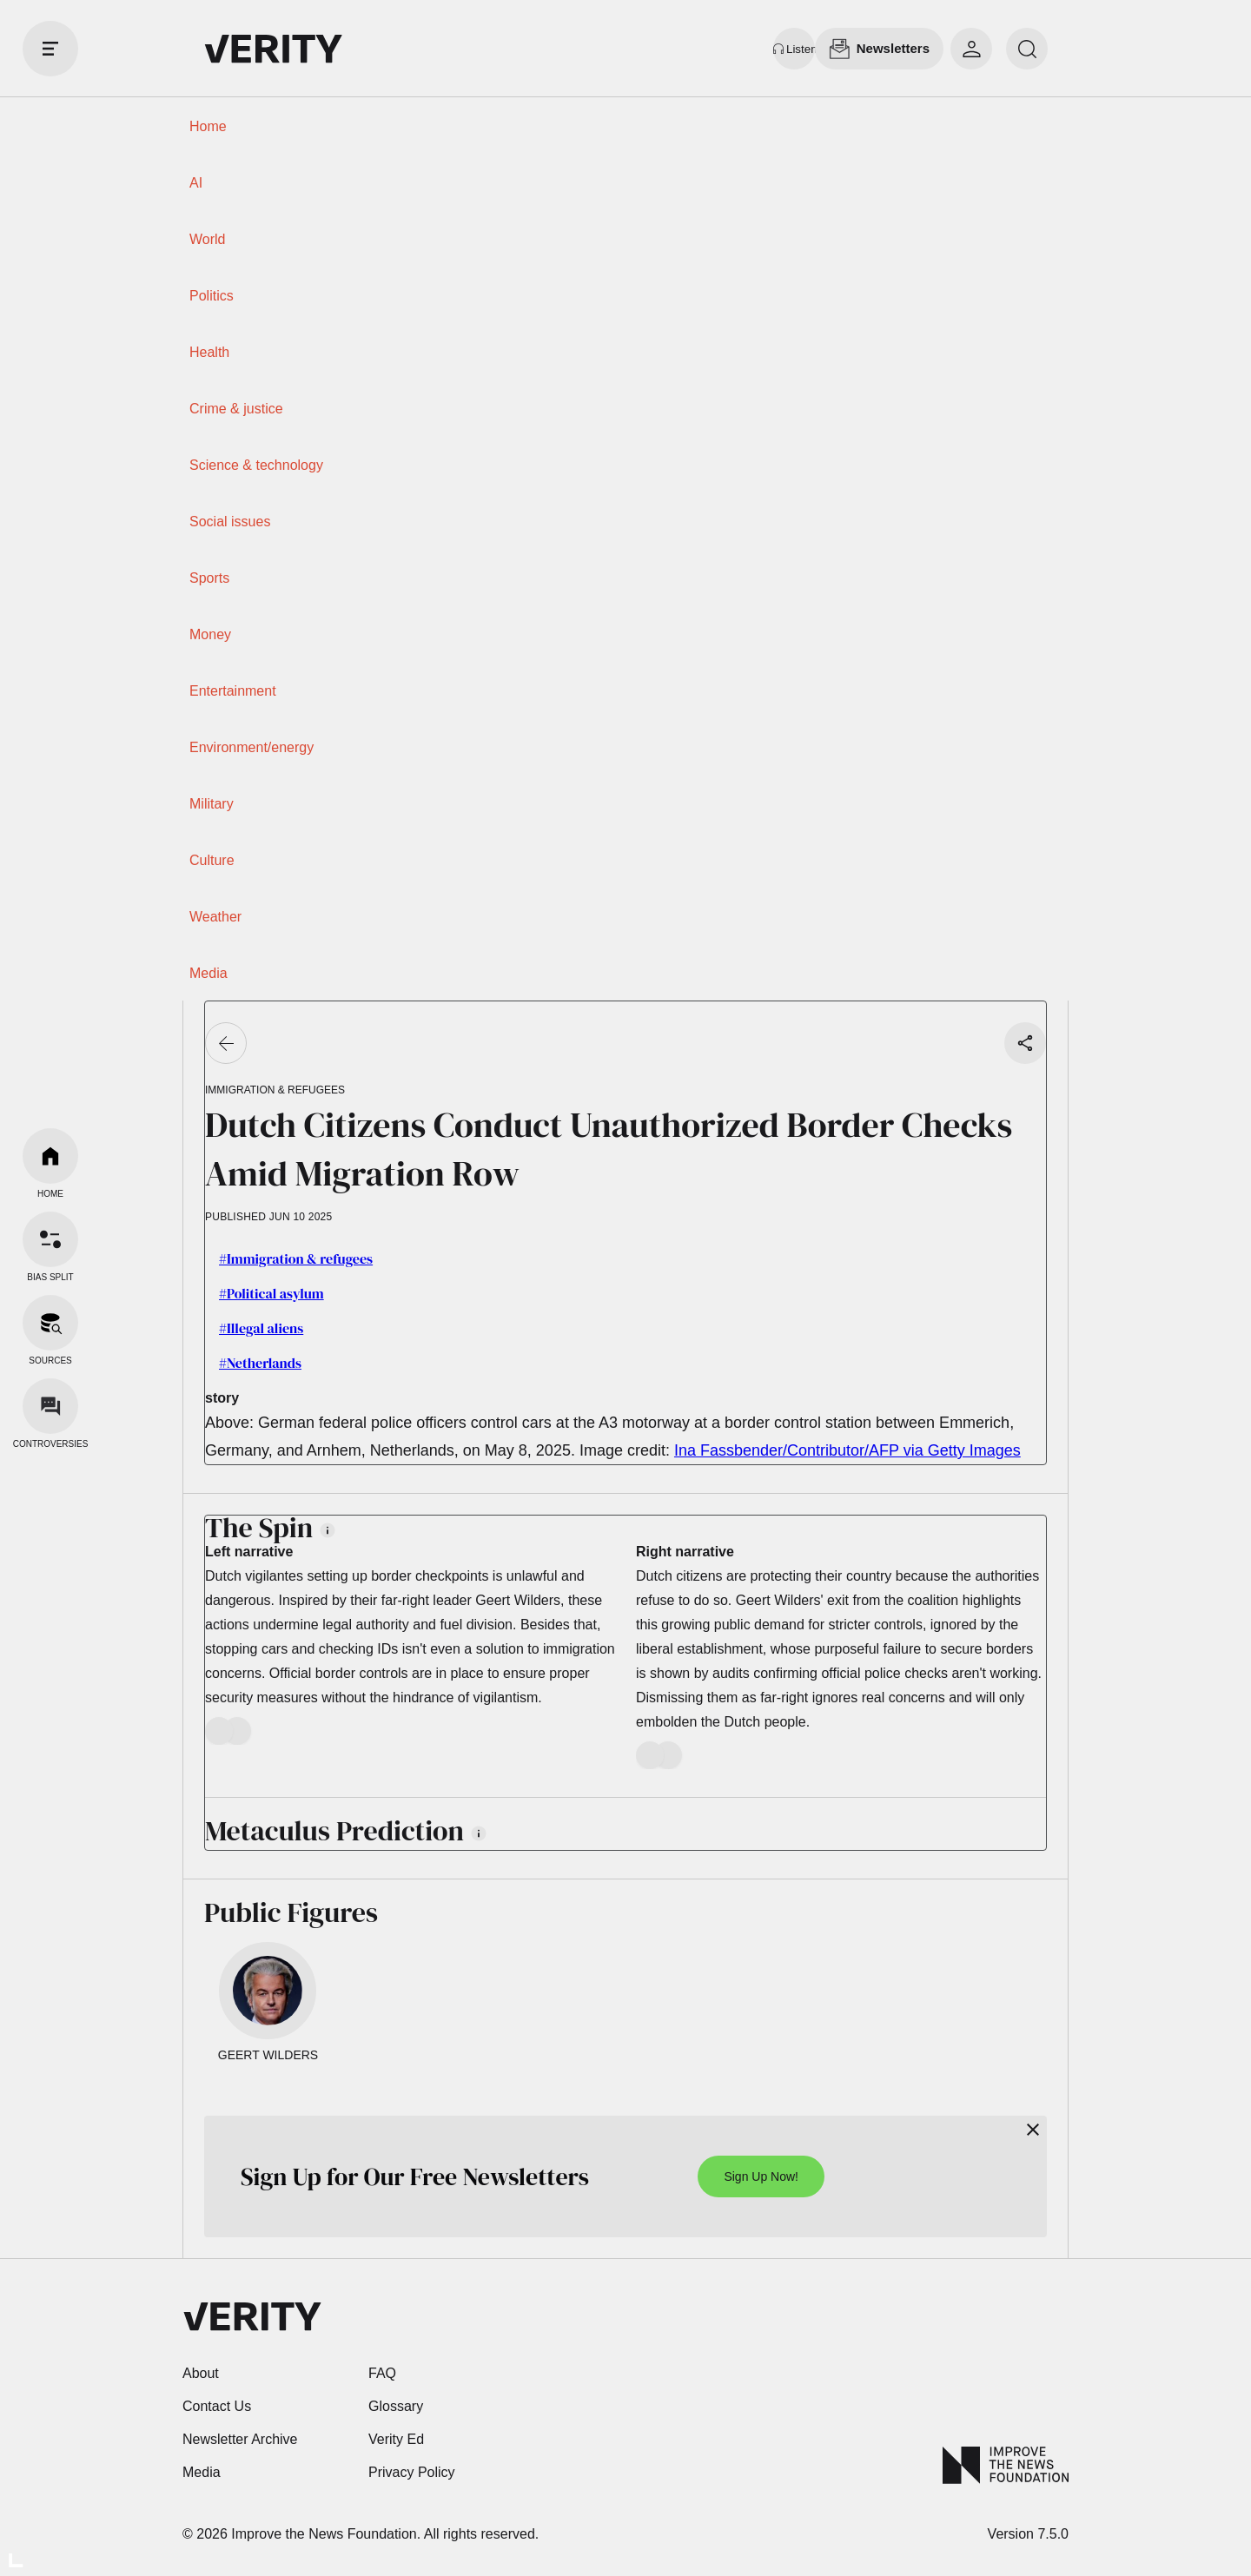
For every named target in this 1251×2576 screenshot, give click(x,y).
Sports (209, 578)
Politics (211, 295)
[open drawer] (50, 48)
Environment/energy (251, 747)
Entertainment (232, 691)
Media (208, 973)
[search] (1027, 48)
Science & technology (256, 465)
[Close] (1033, 2129)
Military (211, 803)
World (207, 239)
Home (208, 126)
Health (209, 352)
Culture (212, 860)
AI (195, 182)
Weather (215, 916)
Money (210, 634)
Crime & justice (236, 408)
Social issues (229, 521)
